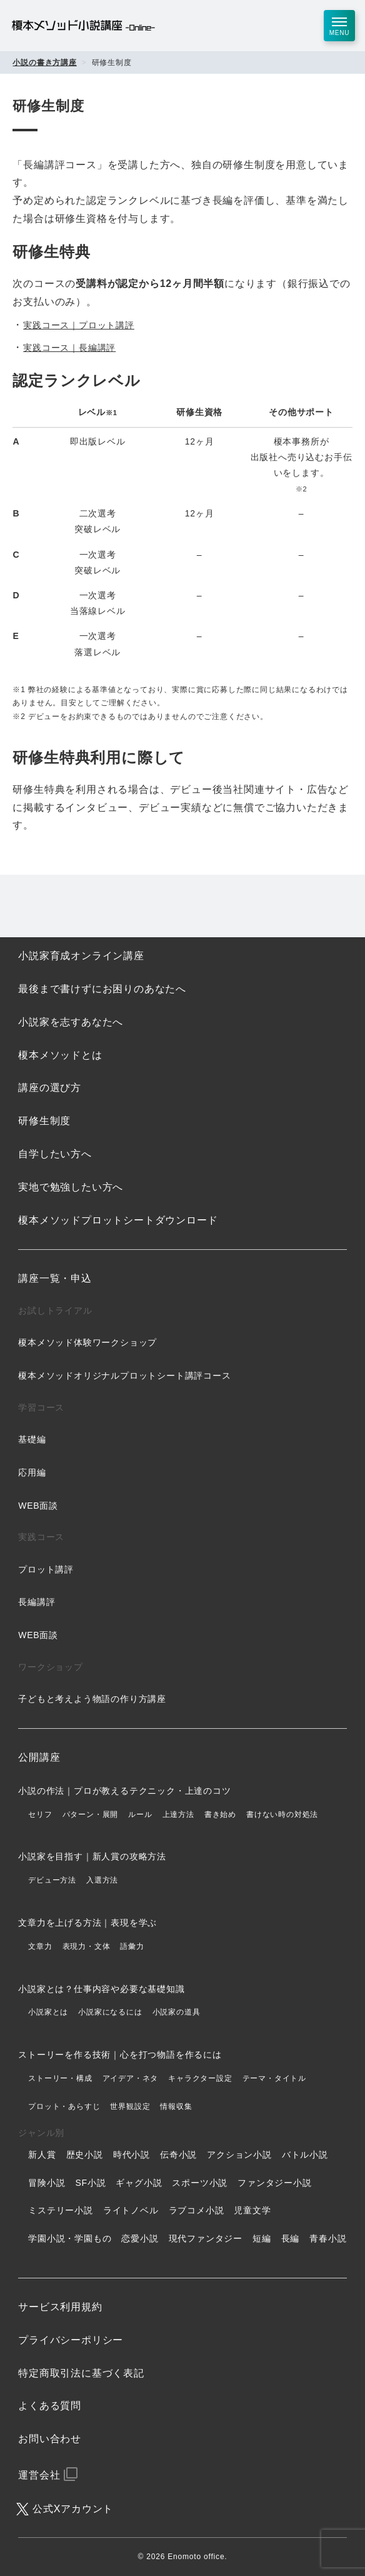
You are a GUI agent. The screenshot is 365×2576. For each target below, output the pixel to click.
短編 (261, 2238)
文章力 (40, 1946)
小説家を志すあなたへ (70, 1022)
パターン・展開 (90, 1814)
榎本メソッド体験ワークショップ (87, 1342)
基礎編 (32, 1439)
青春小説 (327, 2238)
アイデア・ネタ (130, 2078)
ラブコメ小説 (196, 2210)
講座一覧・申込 (55, 1278)
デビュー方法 (52, 1880)
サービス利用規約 (60, 2307)
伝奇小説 (178, 2155)
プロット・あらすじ (64, 2106)
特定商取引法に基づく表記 (81, 2373)
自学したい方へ (55, 1154)
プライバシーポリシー (70, 2340)
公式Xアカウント (72, 2508)
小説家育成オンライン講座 (81, 955)
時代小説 (131, 2155)
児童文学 (252, 2210)
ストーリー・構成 (60, 2078)
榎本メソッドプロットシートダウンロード (118, 1220)
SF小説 (90, 2183)
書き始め (220, 1814)
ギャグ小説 (139, 2183)
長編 (290, 2238)
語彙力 (132, 1946)
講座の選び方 (49, 1087)
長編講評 (36, 1602)
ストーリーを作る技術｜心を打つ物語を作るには (120, 2055)
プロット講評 (46, 1569)
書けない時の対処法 (282, 1814)
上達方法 (178, 1814)
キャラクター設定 (200, 2078)
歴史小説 (84, 2155)
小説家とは (48, 2012)
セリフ (40, 1814)
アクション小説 (239, 2155)
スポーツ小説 (200, 2183)
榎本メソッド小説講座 (83, 25)
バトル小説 (305, 2155)
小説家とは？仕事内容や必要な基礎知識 (101, 1989)
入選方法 (102, 1880)
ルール (140, 1814)
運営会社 (39, 2475)
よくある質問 (49, 2405)
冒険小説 (46, 2183)
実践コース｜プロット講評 (78, 325)
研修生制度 (44, 1120)
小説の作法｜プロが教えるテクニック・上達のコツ (124, 1791)
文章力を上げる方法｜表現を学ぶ (87, 1923)
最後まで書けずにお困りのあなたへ (102, 989)
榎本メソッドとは (60, 1055)
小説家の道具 (176, 2012)
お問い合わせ (49, 2438)
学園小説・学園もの (69, 2238)
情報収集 (176, 2106)
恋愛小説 (139, 2238)
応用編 (32, 1472)
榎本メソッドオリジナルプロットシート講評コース (124, 1376)
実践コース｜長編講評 (69, 348)
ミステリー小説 (60, 2210)
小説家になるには (110, 2012)
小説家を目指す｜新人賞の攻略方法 (92, 1856)
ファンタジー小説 (274, 2183)
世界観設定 (130, 2106)
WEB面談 (38, 1506)
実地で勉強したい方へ (70, 1187)
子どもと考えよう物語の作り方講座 (92, 1699)
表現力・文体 (86, 1946)
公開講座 (39, 1757)
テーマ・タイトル (274, 2078)
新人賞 (42, 2155)
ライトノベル (131, 2210)
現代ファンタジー (205, 2238)
